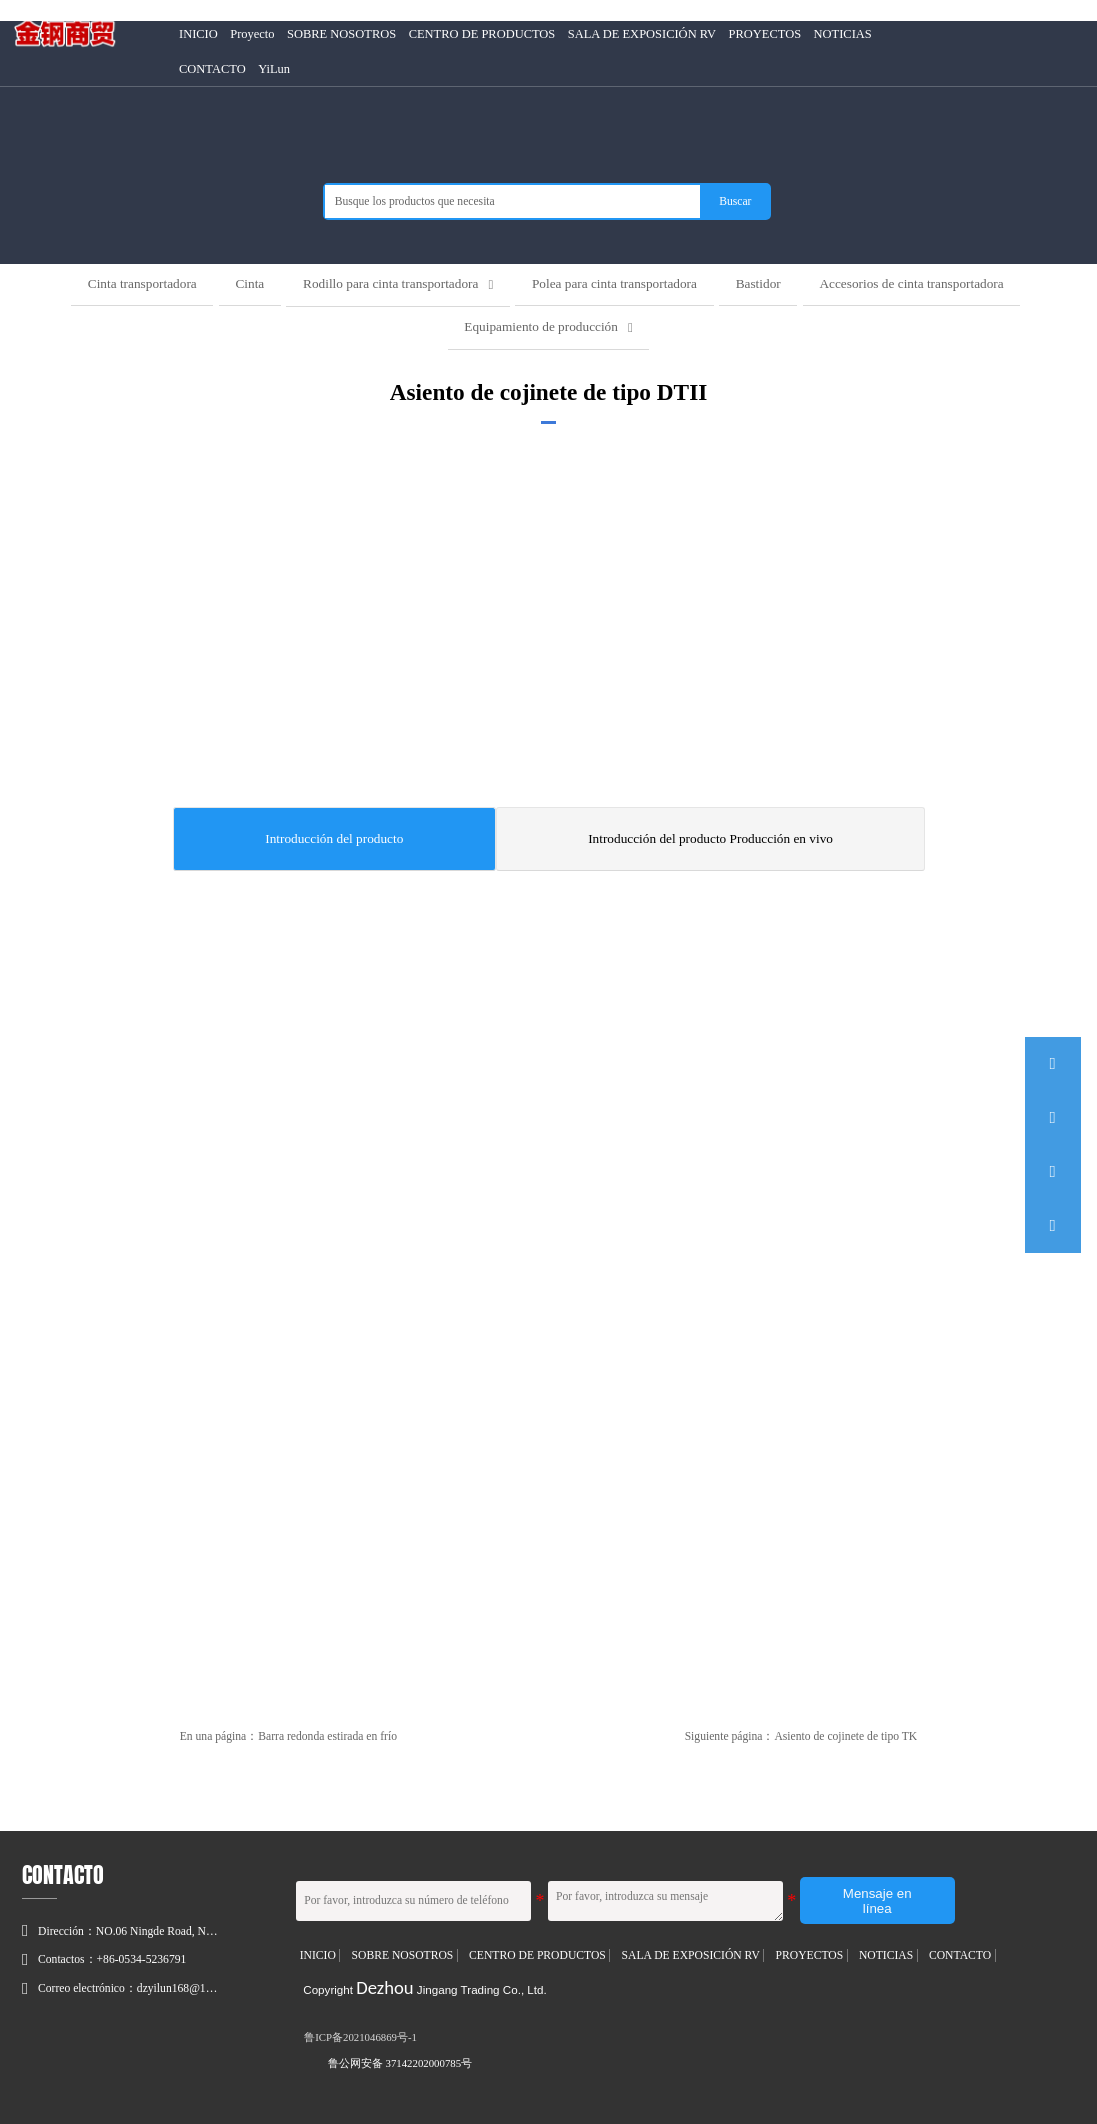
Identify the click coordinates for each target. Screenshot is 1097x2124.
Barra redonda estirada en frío (327, 1735)
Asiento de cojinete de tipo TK (845, 1735)
